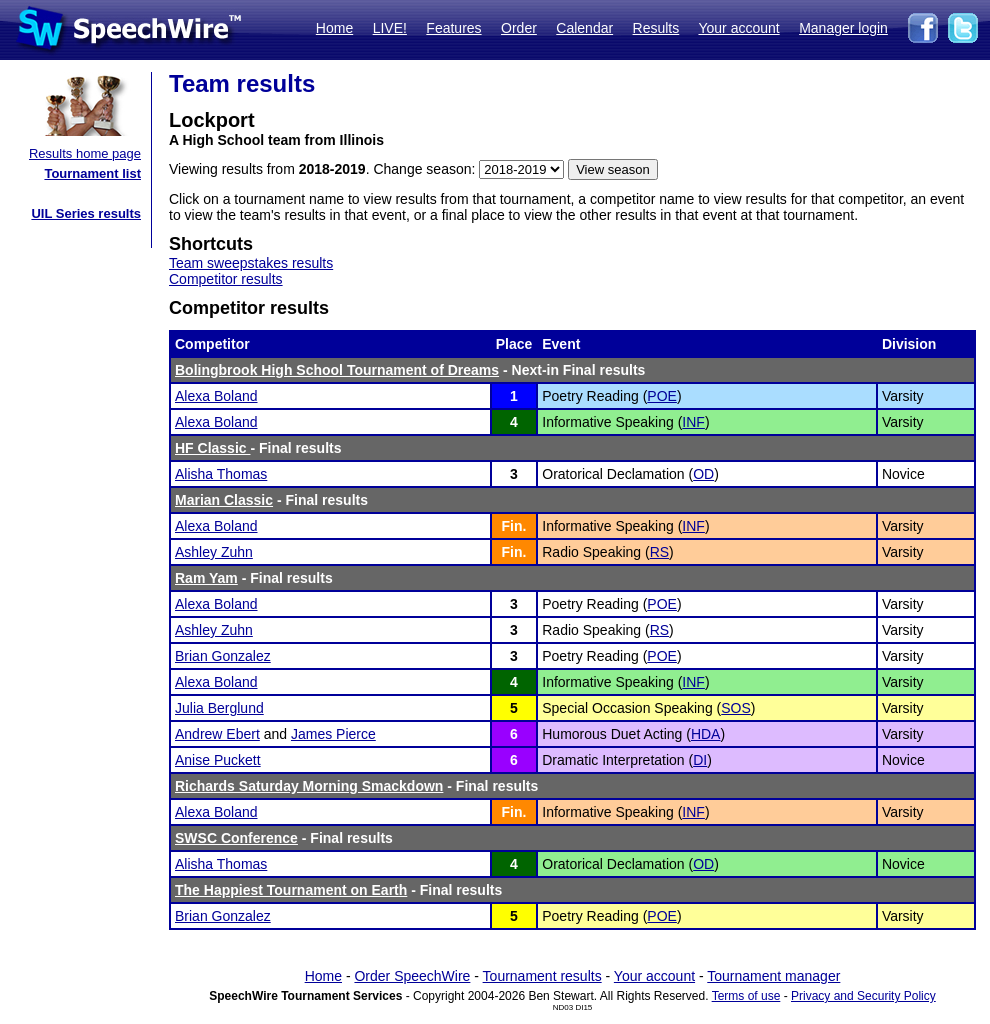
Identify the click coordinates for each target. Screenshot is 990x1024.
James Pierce (333, 734)
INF (693, 422)
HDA (706, 734)
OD (703, 474)
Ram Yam (206, 578)
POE (662, 396)
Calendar (584, 28)
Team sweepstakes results (251, 263)
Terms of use (746, 996)
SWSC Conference (236, 838)
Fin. (514, 526)
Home (334, 28)
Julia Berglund (219, 708)
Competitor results (226, 279)
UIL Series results (86, 213)
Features (453, 28)
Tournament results (542, 976)
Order (519, 28)
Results (656, 28)
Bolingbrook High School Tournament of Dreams (337, 370)
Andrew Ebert (217, 734)
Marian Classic (224, 500)
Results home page (85, 153)
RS (659, 552)
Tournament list (92, 173)
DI (700, 760)
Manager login (843, 28)
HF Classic (212, 448)
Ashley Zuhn (214, 552)
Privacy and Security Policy (863, 996)
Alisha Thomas (221, 474)
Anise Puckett (218, 760)
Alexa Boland (216, 396)
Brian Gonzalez (223, 656)
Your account (738, 28)
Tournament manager (773, 976)
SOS (736, 708)
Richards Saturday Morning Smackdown (309, 786)
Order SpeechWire (412, 976)
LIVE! (390, 28)
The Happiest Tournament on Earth (291, 890)
